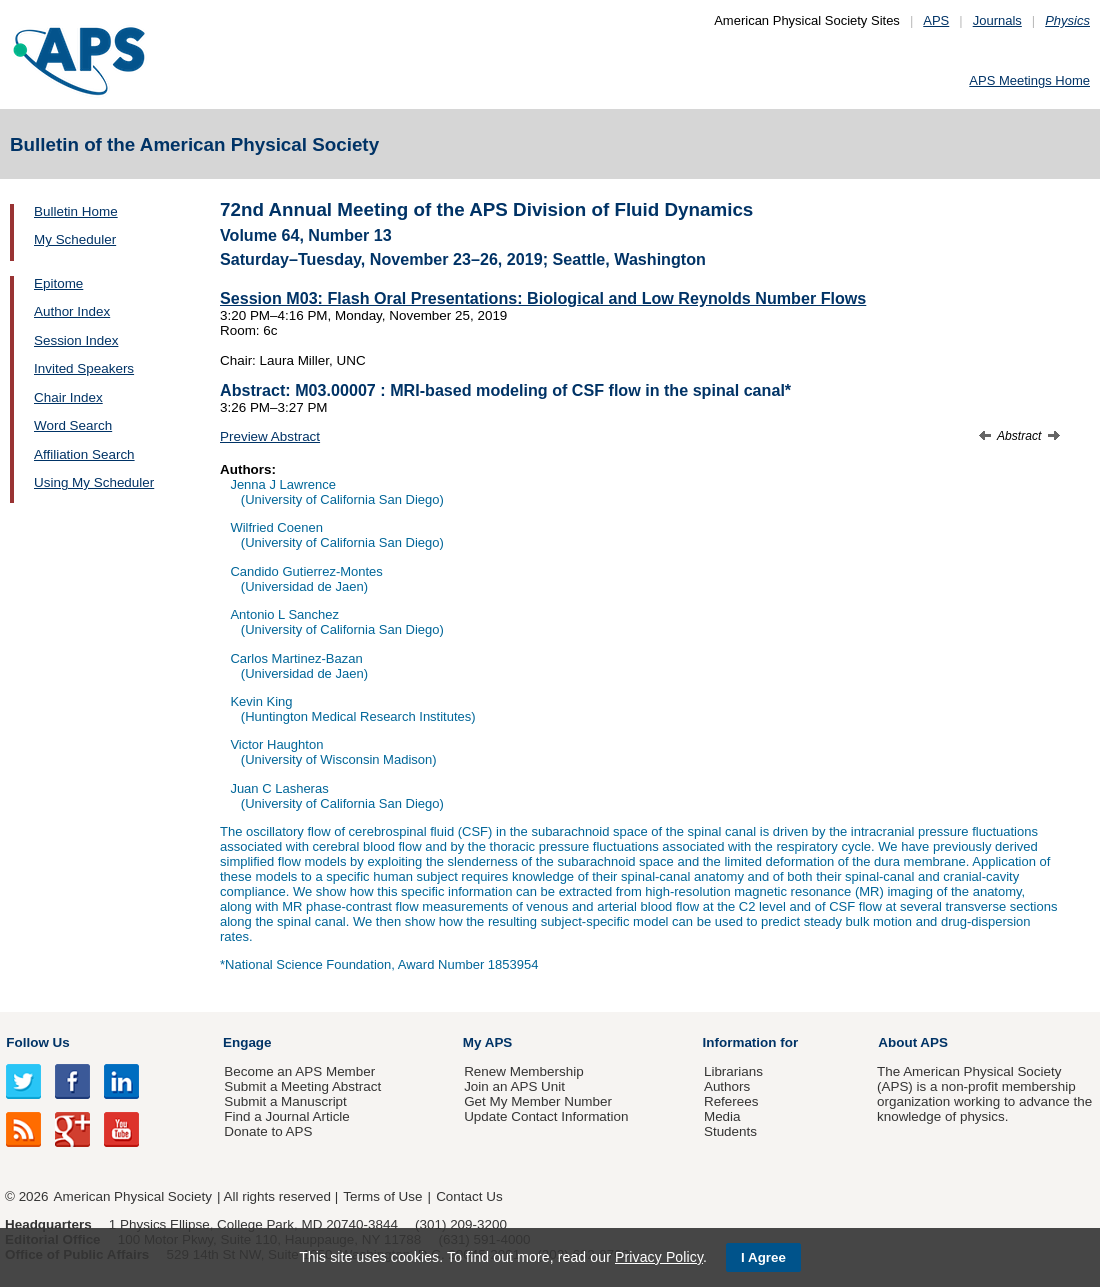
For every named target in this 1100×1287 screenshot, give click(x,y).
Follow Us (37, 1042)
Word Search (73, 425)
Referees (731, 1101)
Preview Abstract (270, 436)
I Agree (763, 1257)
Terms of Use (382, 1196)
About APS (913, 1042)
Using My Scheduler (94, 482)
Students (730, 1131)
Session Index (76, 340)
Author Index (72, 311)
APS (936, 20)
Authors (727, 1086)
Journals (997, 20)
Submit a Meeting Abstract (302, 1086)
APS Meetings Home (1029, 80)
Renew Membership (524, 1071)
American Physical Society (133, 1196)
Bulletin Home (76, 211)
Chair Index (68, 397)
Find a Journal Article (286, 1116)
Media (722, 1116)
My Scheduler (75, 239)
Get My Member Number (538, 1101)
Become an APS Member (299, 1071)
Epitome (58, 283)
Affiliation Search (84, 454)
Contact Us (469, 1196)
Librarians (733, 1071)
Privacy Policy (659, 1257)
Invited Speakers (84, 368)
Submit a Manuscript (285, 1101)
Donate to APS (268, 1131)
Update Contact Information (546, 1116)
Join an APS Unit (514, 1086)
